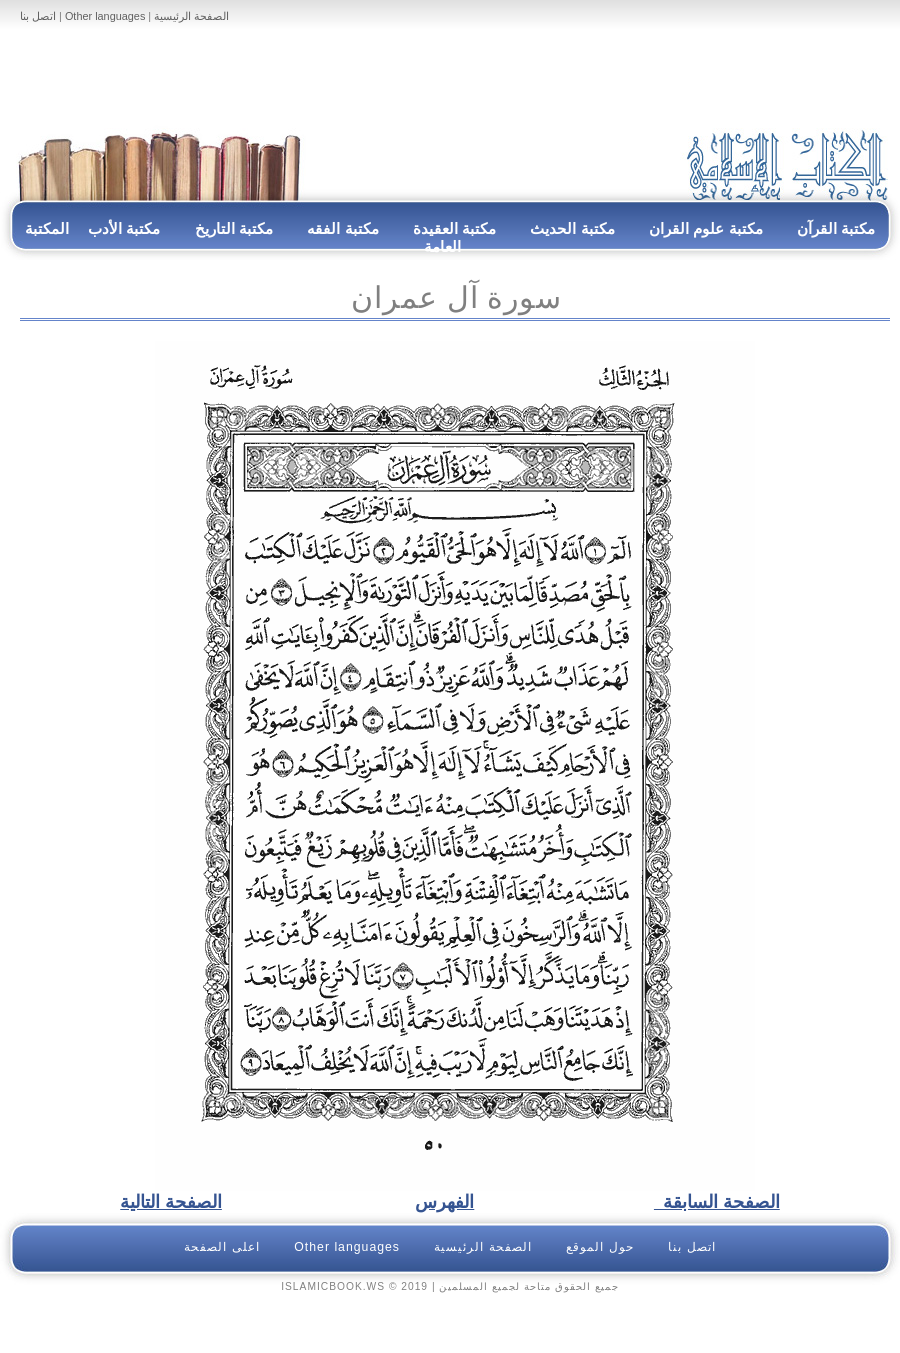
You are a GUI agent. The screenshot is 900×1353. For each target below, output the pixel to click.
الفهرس (444, 1202)
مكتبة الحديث (572, 228)
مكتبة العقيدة (453, 228)
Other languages (105, 16)
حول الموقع (599, 1247)
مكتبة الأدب (124, 228)
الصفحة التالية (171, 1202)
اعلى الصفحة (221, 1247)
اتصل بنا (38, 16)
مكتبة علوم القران (706, 228)
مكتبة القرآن (836, 228)
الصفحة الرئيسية (191, 16)
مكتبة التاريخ (234, 228)
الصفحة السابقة (717, 1202)
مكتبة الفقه (341, 228)
